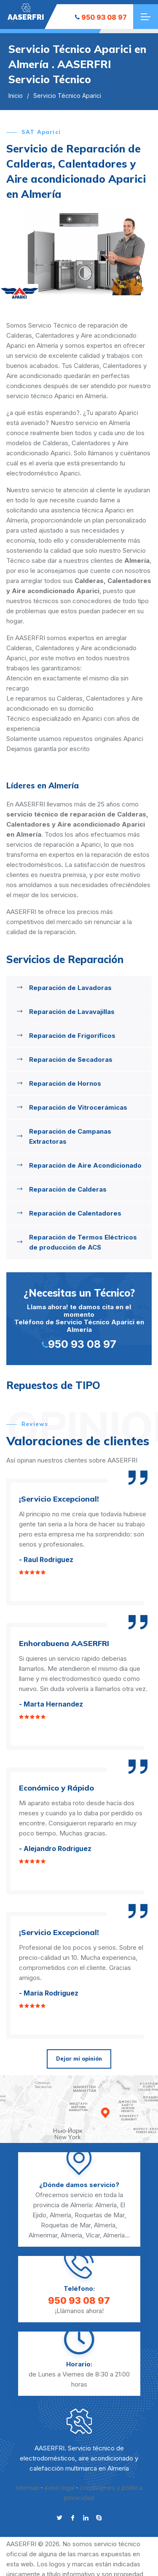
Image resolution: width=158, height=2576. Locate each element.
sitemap (27, 2488)
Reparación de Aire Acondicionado (85, 1165)
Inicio (15, 95)
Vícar (93, 2235)
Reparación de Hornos (65, 1083)
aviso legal (59, 2488)
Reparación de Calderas (68, 1189)
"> (26, 12)
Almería (106, 2205)
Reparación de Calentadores (75, 1213)
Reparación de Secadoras (70, 1059)
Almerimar (43, 2235)
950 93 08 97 (101, 17)
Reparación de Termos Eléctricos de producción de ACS (83, 1242)
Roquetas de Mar (99, 2215)
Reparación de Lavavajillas (72, 1012)
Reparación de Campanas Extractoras (70, 1136)
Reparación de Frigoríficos (72, 1036)
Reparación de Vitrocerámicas (78, 1107)
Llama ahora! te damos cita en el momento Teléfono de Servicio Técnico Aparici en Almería (79, 1317)
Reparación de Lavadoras (70, 988)
